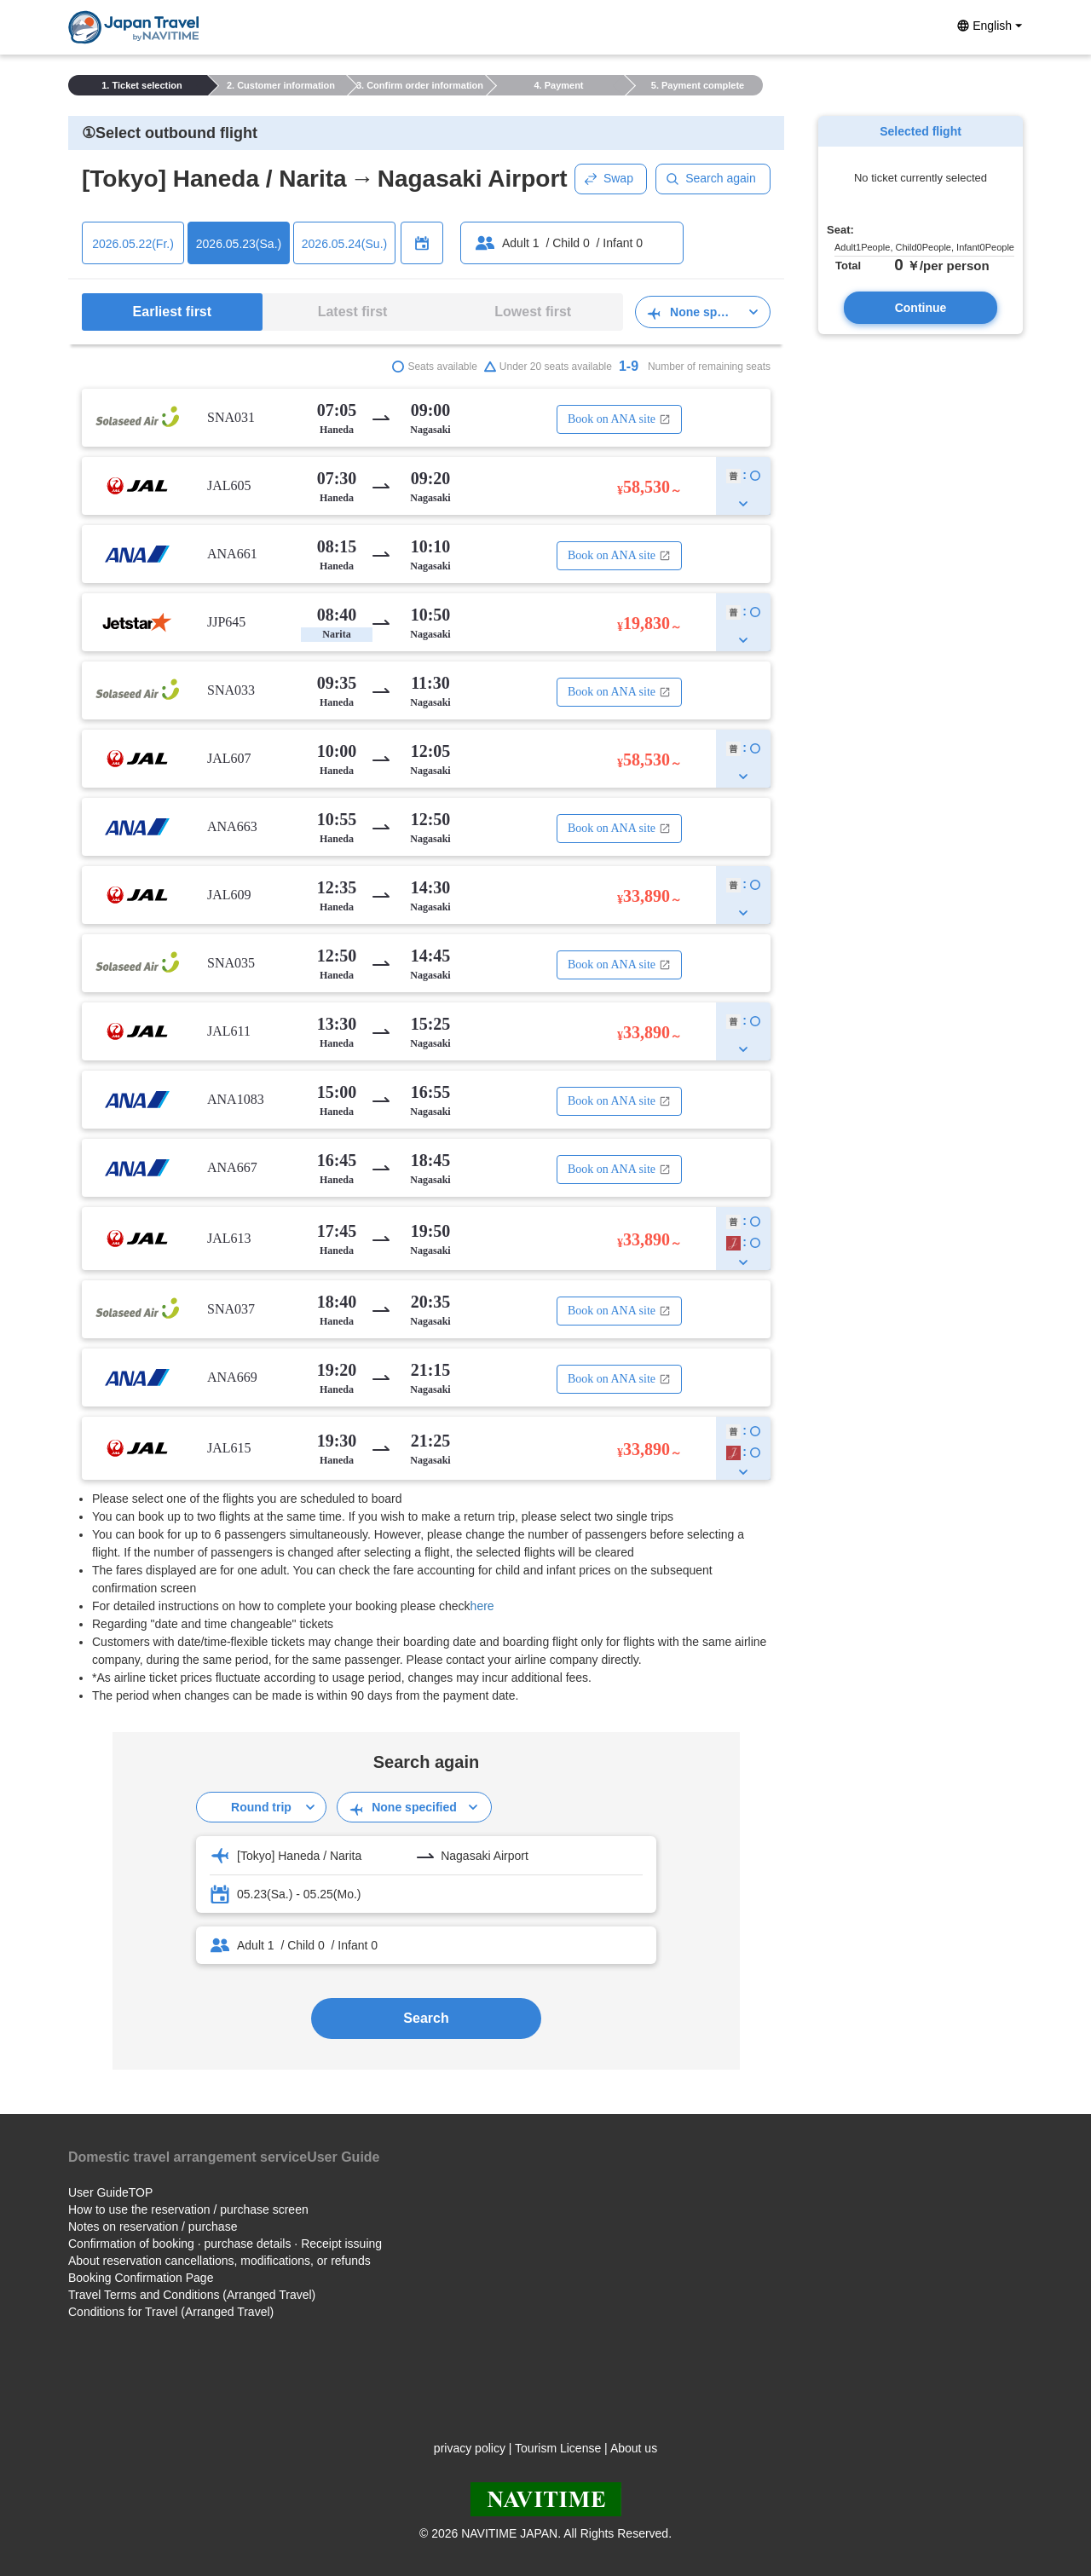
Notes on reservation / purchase (152, 2226)
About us (633, 2448)
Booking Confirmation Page (140, 2277)
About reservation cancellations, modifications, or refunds (219, 2260)
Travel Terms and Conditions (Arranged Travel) (191, 2295)
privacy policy (469, 2448)
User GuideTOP (110, 2192)
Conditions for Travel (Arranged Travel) (171, 2312)
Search (425, 2018)
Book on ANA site (619, 419)
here (482, 1606)
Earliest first (172, 311)
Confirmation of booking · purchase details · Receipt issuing (225, 2243)
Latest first (353, 311)
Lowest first (532, 311)
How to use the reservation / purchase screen (188, 2209)
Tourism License (558, 2448)
